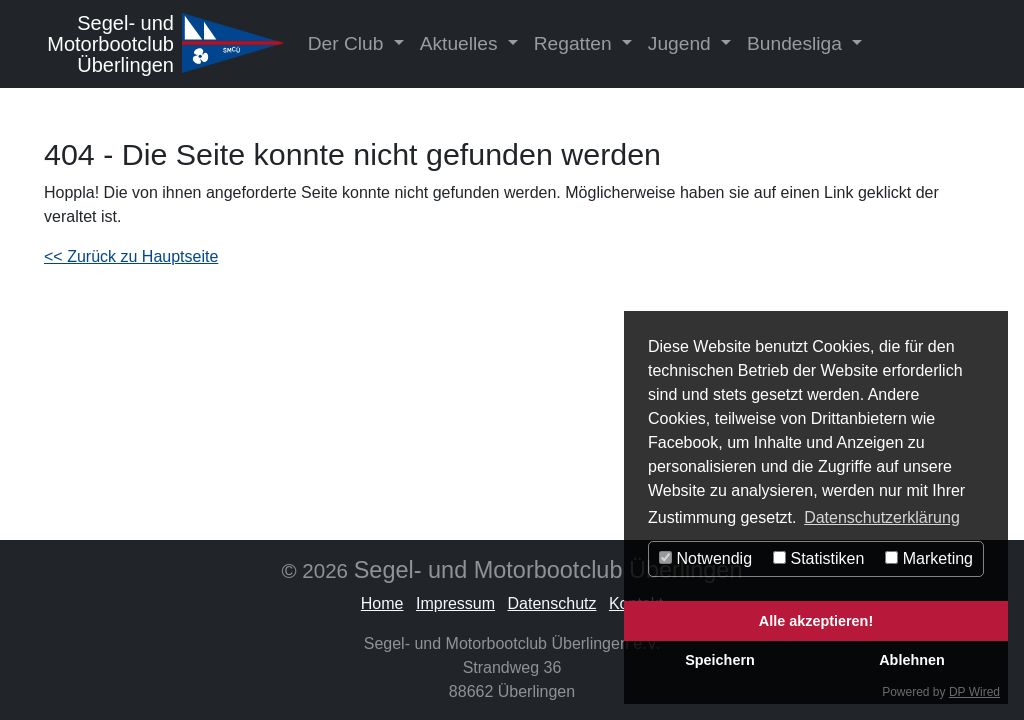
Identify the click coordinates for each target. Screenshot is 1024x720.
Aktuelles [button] (461, 43)
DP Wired (974, 692)
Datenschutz (552, 603)
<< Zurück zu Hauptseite (131, 256)
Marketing (929, 558)
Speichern (720, 660)
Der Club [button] (348, 43)
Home (382, 603)
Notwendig (705, 558)
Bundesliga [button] (797, 43)
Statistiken (818, 558)
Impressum (455, 603)
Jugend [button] (682, 43)
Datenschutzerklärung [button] (882, 517)
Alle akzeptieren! (816, 621)
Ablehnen (912, 660)
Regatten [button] (575, 43)
